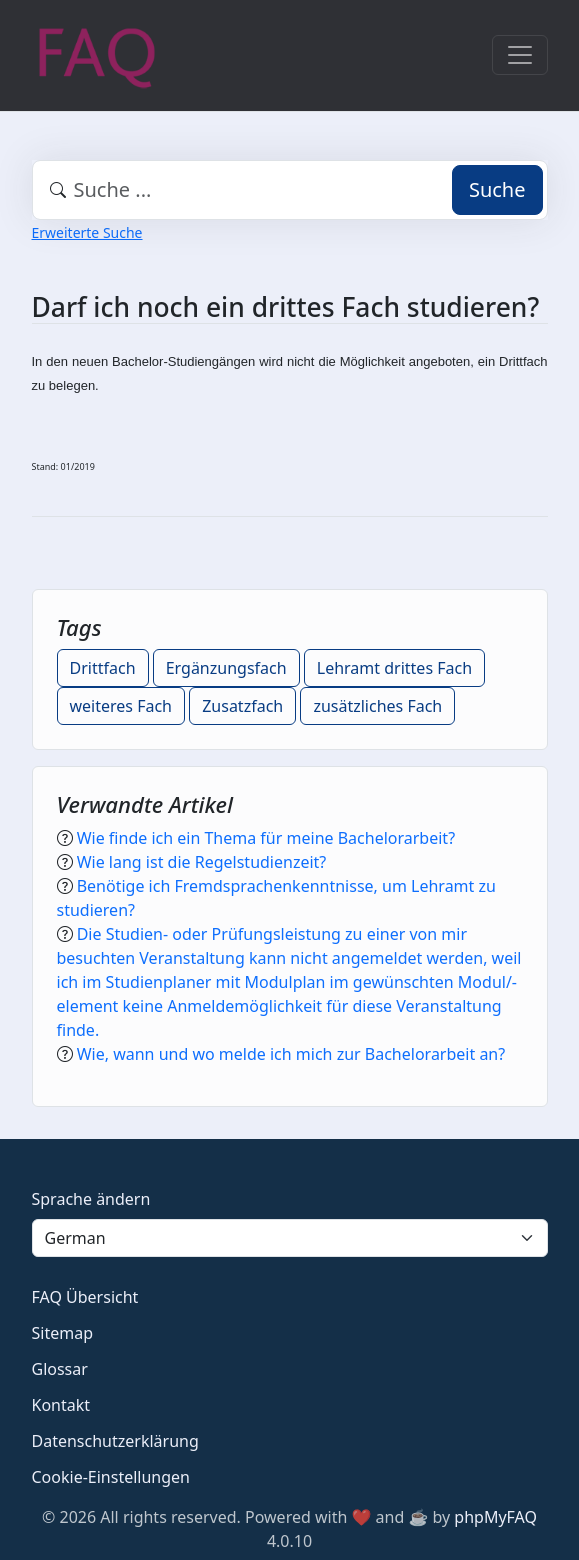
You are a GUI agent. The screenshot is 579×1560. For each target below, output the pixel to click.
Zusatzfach (242, 706)
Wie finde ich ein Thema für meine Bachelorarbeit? (266, 838)
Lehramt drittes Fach (394, 668)
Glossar (60, 1369)
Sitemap (63, 1333)
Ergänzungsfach (226, 668)
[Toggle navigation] (520, 55)
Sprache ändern (91, 1199)
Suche (497, 189)
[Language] (290, 1238)
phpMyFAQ (495, 1517)
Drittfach (103, 668)
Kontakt (61, 1405)
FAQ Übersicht (85, 1297)
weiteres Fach (121, 706)
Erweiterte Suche (87, 232)
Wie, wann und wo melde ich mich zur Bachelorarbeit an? (291, 1054)
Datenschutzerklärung (115, 1441)
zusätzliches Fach (377, 706)
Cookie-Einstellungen (111, 1477)
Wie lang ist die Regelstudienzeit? (202, 862)
